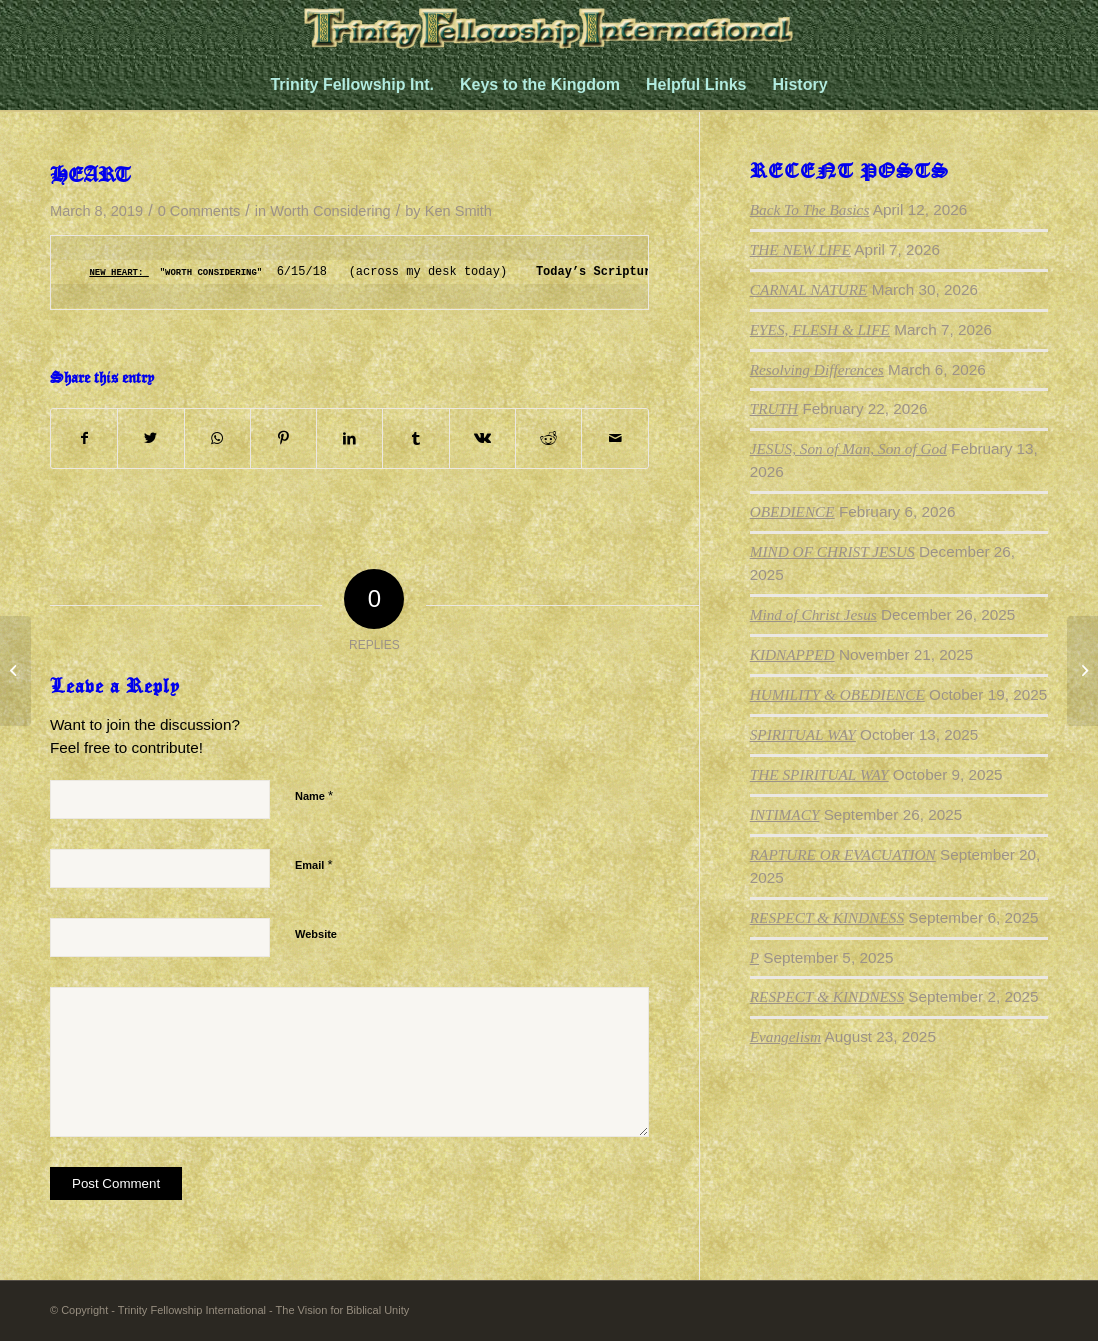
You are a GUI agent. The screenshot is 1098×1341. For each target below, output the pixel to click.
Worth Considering (330, 211)
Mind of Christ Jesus (813, 614)
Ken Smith (458, 211)
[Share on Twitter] (150, 439)
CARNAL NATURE (809, 289)
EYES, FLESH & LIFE (820, 329)
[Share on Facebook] (84, 439)
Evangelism (785, 1036)
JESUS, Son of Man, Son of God (848, 448)
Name (314, 795)
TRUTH (774, 408)
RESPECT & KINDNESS (827, 917)
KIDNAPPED (792, 654)
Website (316, 934)
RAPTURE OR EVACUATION (843, 854)
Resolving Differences (817, 369)
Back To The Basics (810, 209)
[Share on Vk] (482, 439)
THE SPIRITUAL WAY (819, 774)
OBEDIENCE (792, 511)
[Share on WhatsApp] (217, 439)
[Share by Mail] (614, 439)
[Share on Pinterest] (283, 439)
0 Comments (199, 211)
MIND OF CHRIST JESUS (832, 551)
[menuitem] (352, 85)
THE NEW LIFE (800, 249)
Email (313, 864)
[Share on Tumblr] (415, 439)
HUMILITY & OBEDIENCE (837, 694)
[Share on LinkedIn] (349, 439)
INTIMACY (785, 814)
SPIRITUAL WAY (803, 734)
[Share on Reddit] (548, 439)
